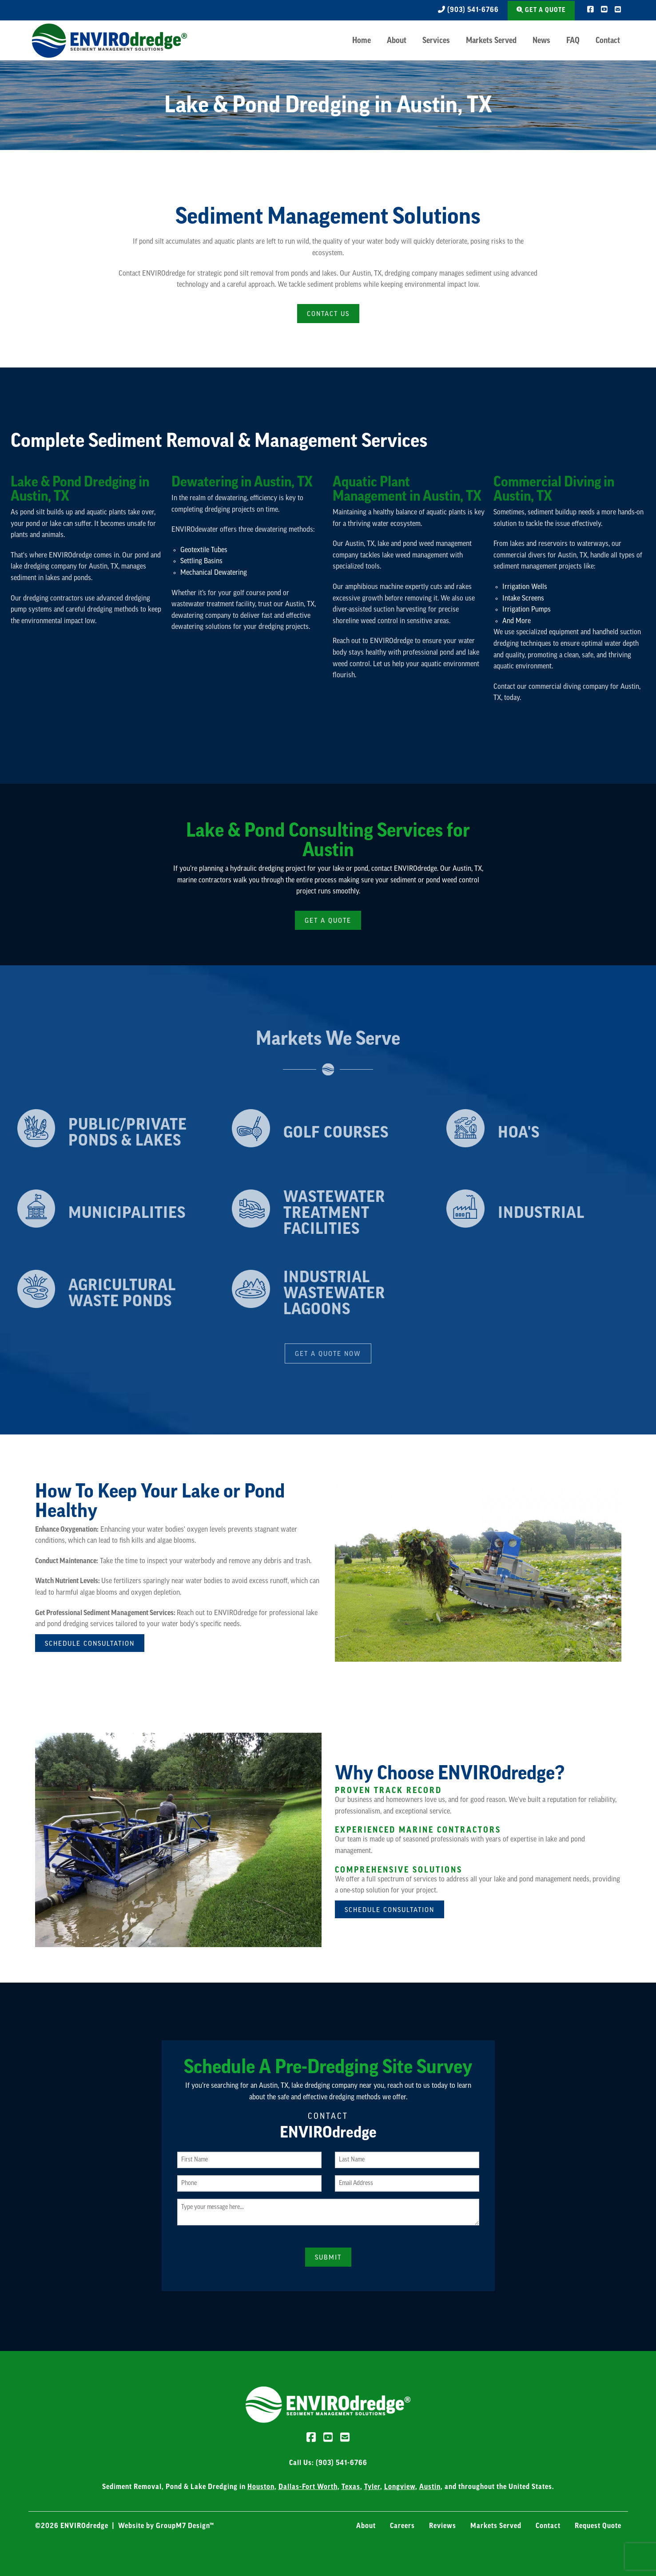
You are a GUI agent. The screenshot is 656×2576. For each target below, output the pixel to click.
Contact (608, 40)
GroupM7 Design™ (185, 2525)
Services (436, 40)
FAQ (573, 40)
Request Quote (598, 2525)
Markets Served (491, 40)
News (541, 40)
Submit (328, 2257)
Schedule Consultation (90, 1643)
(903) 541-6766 (467, 9)
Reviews (442, 2525)
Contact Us (328, 313)
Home (361, 40)
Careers (402, 2525)
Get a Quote (540, 9)
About (396, 40)
